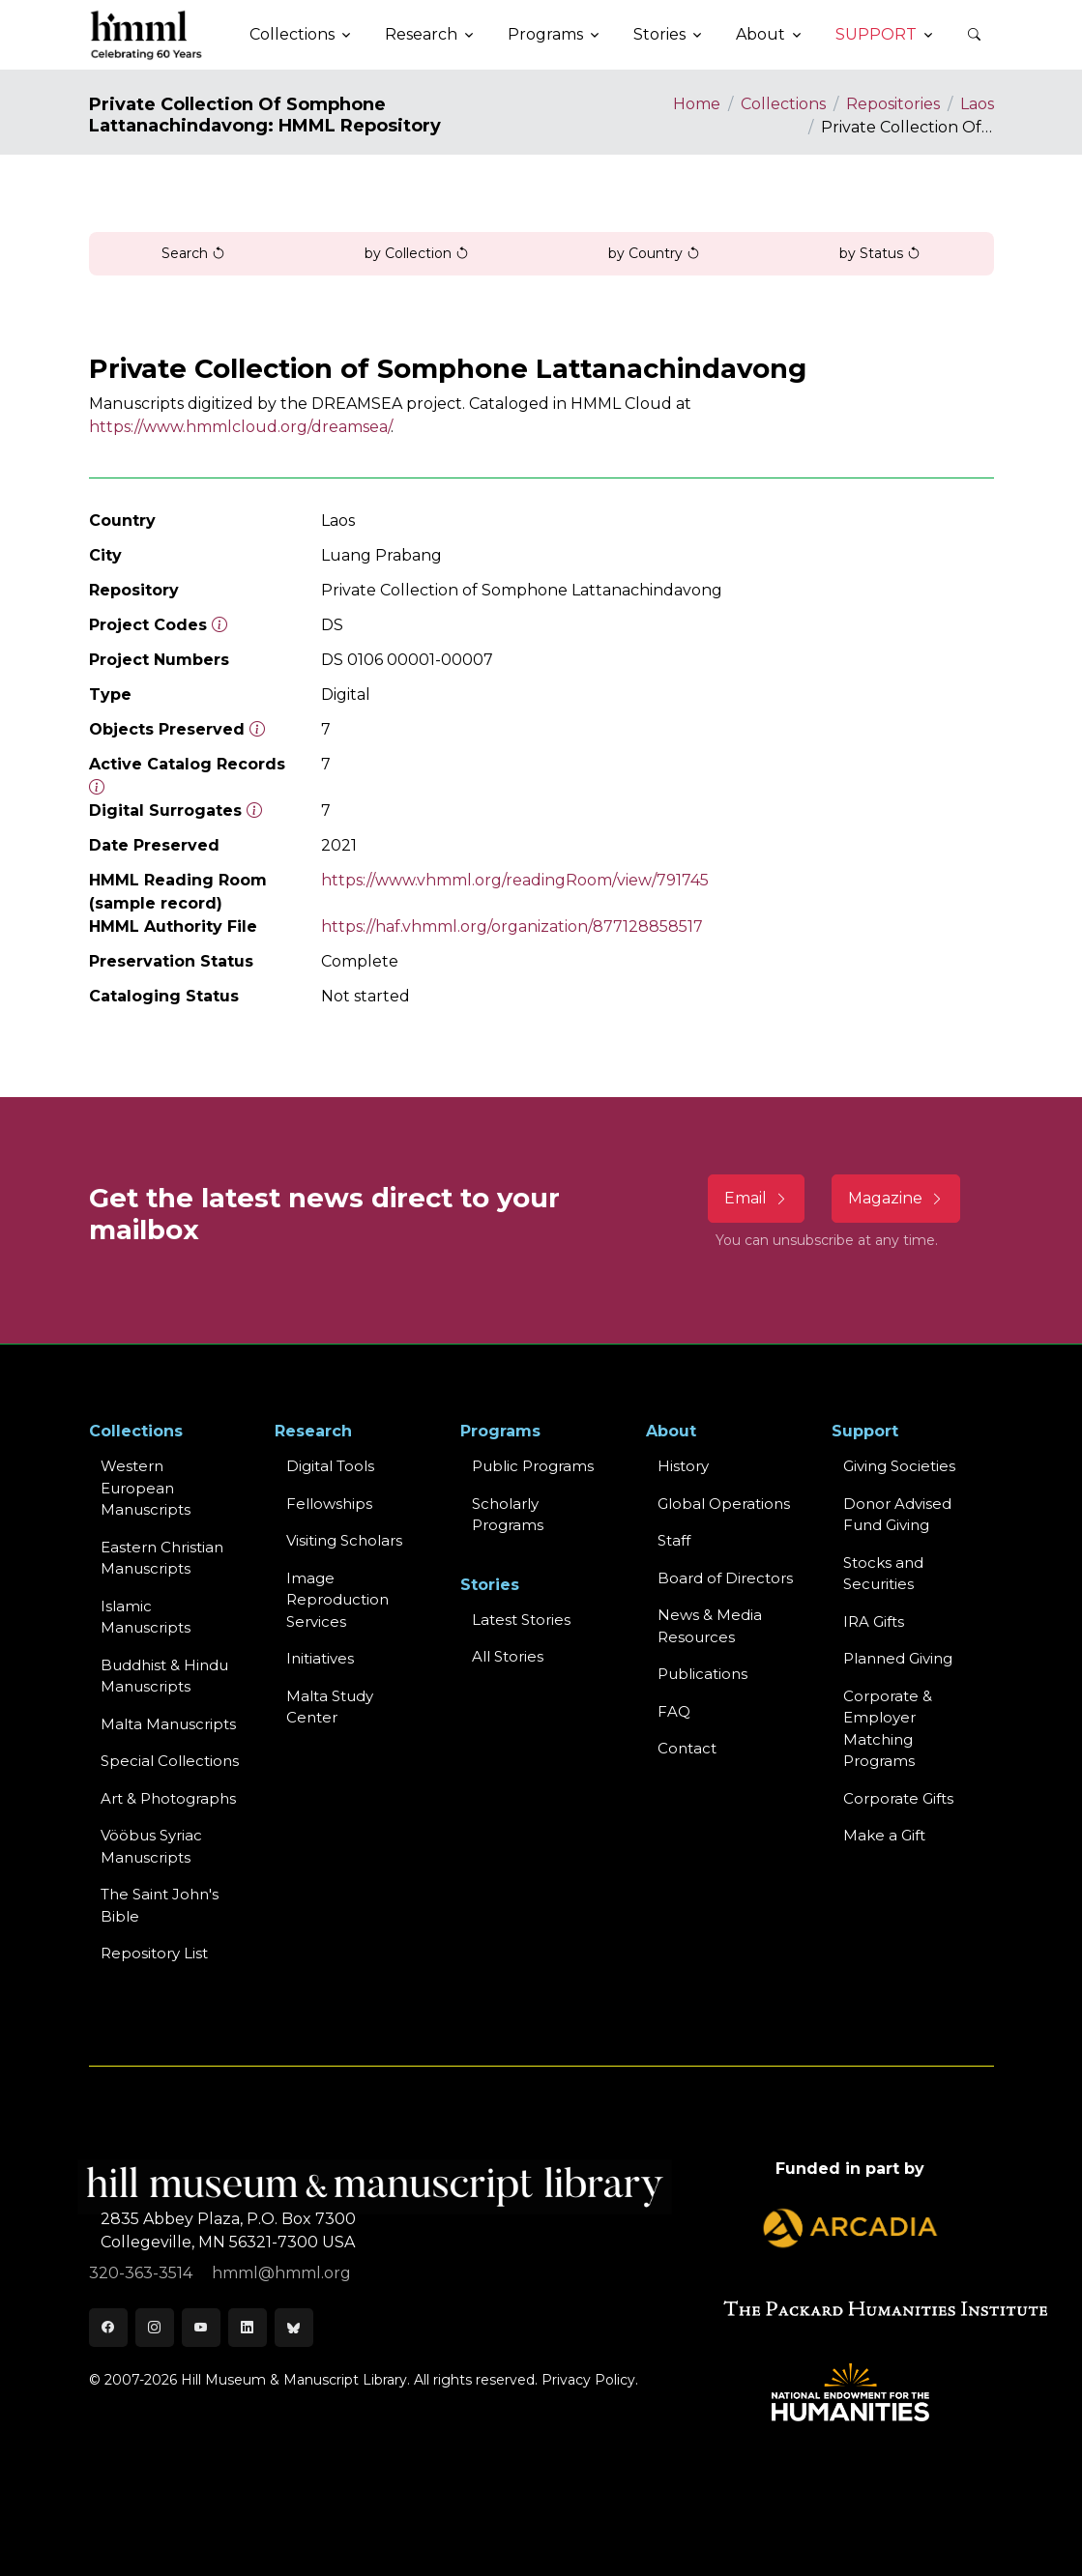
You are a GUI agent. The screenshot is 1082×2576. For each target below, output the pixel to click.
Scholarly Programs (507, 1514)
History (683, 1466)
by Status (880, 253)
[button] (974, 34)
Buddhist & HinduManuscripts (164, 1676)
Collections (783, 104)
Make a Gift (884, 1835)
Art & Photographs (168, 1798)
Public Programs (533, 1466)
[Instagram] (154, 2327)
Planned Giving (897, 1658)
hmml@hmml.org (281, 2273)
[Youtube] (201, 2327)
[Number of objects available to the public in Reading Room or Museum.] (96, 787)
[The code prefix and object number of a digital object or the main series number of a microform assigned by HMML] (219, 625)
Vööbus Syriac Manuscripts (151, 1846)
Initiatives (320, 1658)
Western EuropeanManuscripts (145, 1488)
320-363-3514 (142, 2273)
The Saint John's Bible (160, 1905)
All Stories (507, 1656)
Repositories (893, 104)
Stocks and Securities (883, 1573)
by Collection (417, 253)
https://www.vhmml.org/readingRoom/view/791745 (515, 880)
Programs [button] (545, 34)
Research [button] (421, 34)
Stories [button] (659, 34)
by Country (654, 253)
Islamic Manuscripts (145, 1617)
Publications (702, 1673)
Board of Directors (725, 1578)
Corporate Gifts (898, 1798)
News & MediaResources (710, 1626)
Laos (977, 104)
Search (193, 253)
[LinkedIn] (247, 2327)
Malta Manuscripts (168, 1724)
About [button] (760, 34)
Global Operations (724, 1503)
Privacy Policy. (589, 2379)
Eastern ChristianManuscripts (162, 1558)
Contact (687, 1748)
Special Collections (170, 1760)
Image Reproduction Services (337, 1600)
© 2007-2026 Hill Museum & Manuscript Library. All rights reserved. (313, 2379)
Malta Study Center (329, 1707)
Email (756, 1198)
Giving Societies (899, 1466)
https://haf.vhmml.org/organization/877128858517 (512, 926)
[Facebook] (108, 2327)
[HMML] (147, 35)
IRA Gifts (873, 1621)
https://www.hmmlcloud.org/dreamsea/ (240, 427)
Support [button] (876, 34)
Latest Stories (521, 1619)
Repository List (154, 1953)
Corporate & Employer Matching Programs (887, 1729)
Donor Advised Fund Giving (897, 1514)
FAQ (674, 1711)
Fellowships (329, 1503)
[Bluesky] (294, 2327)
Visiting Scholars (344, 1540)
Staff (674, 1540)
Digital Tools (330, 1466)
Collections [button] (292, 34)
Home (696, 104)
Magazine (896, 1198)
